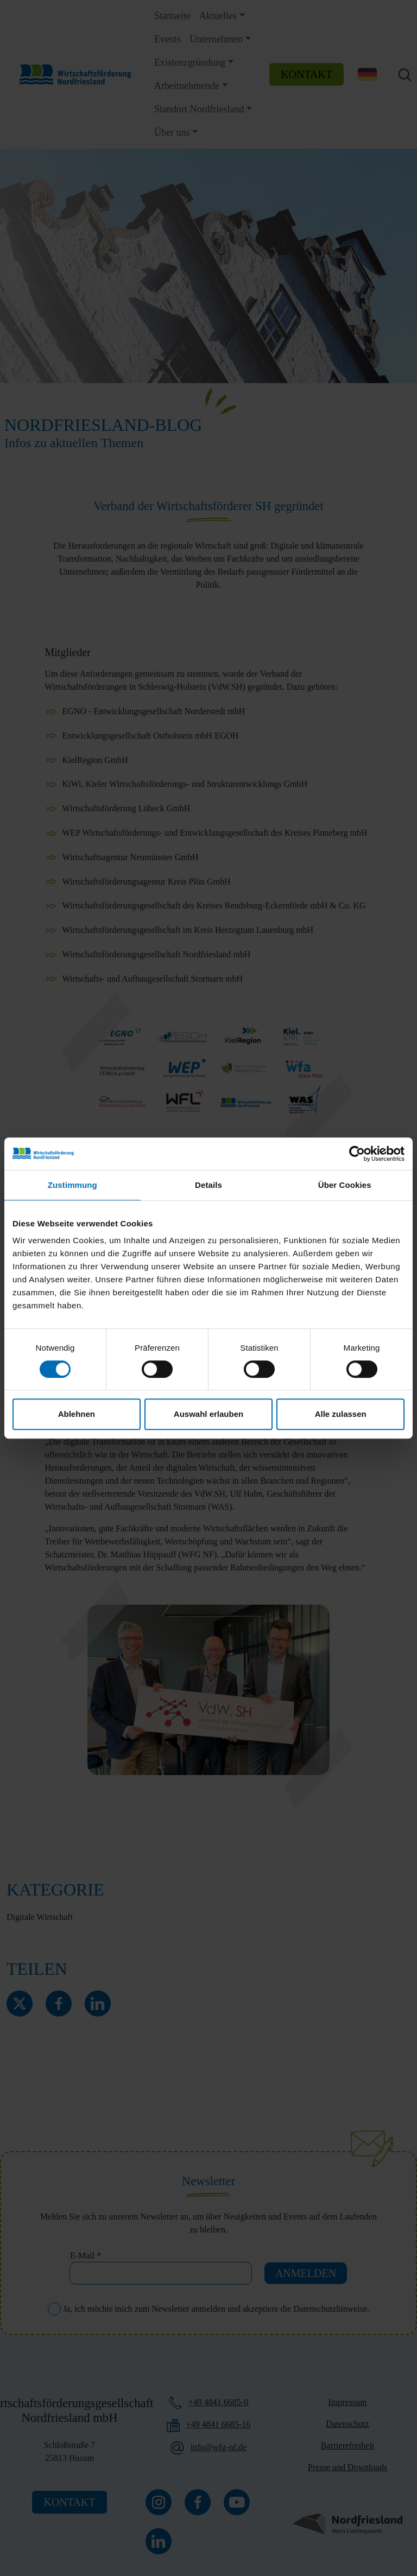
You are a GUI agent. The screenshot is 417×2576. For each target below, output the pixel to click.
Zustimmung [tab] (72, 1185)
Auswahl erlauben (208, 1414)
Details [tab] (208, 1185)
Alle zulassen (341, 1414)
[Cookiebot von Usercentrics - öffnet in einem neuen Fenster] (357, 1154)
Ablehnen (76, 1414)
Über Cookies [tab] (344, 1185)
